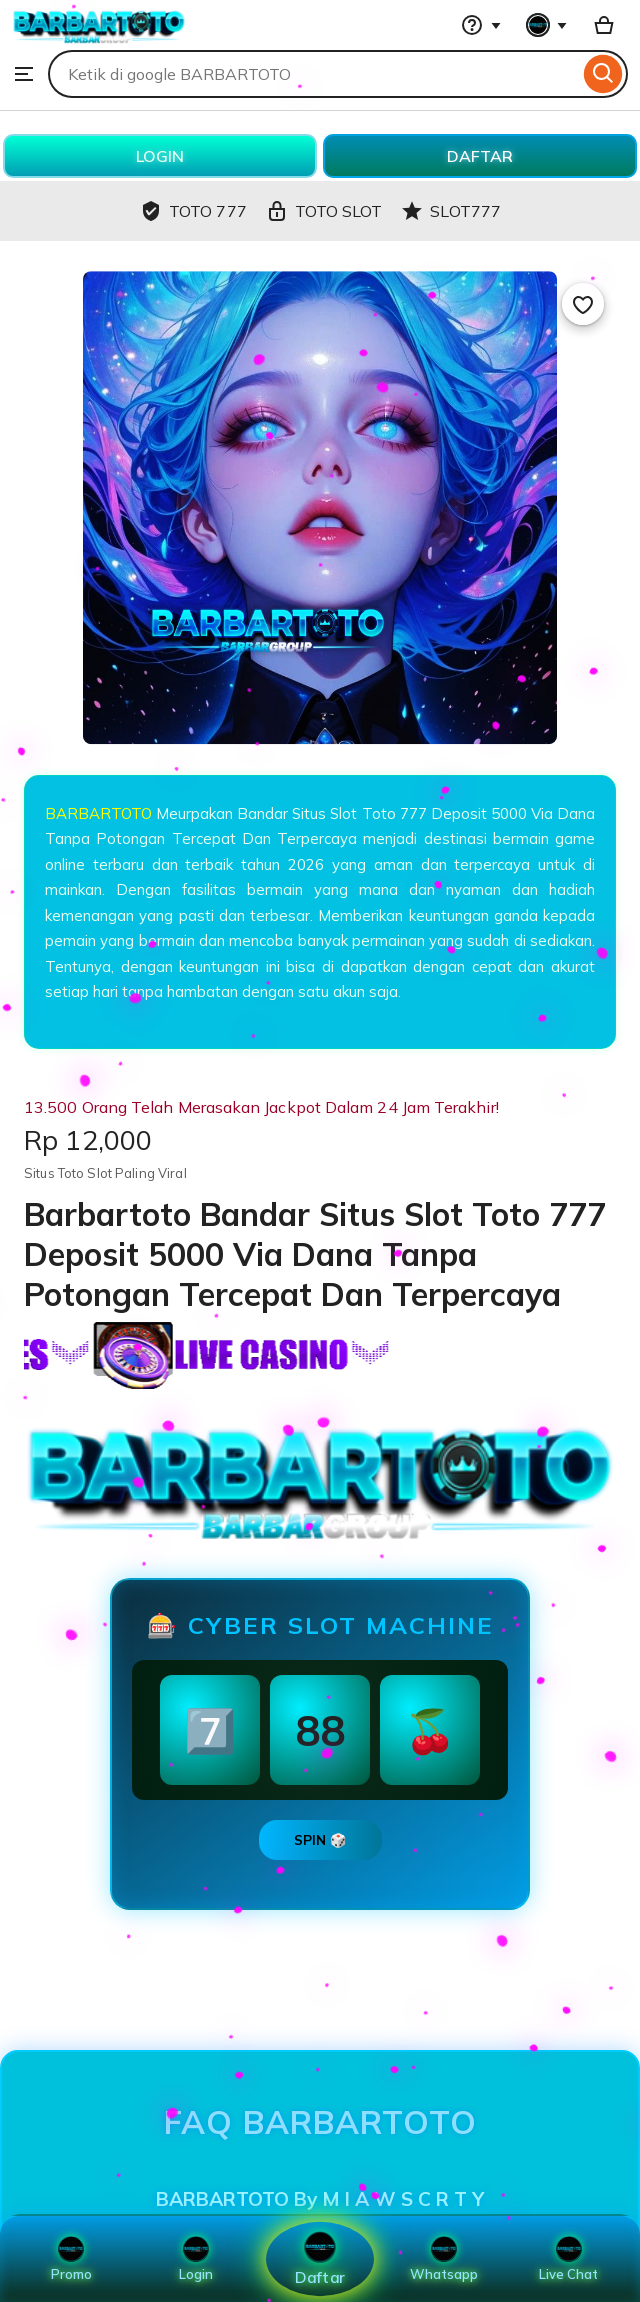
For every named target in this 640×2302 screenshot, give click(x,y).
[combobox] (313, 74)
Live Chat (568, 2259)
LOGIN (160, 156)
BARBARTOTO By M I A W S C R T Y (320, 2199)
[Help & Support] (481, 25)
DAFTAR (480, 156)
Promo (71, 2259)
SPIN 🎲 (320, 1840)
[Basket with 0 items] (604, 25)
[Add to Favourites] (583, 304)
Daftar (320, 2258)
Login (196, 2259)
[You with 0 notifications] (547, 25)
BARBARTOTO (98, 813)
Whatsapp (444, 2259)
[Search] (603, 74)
